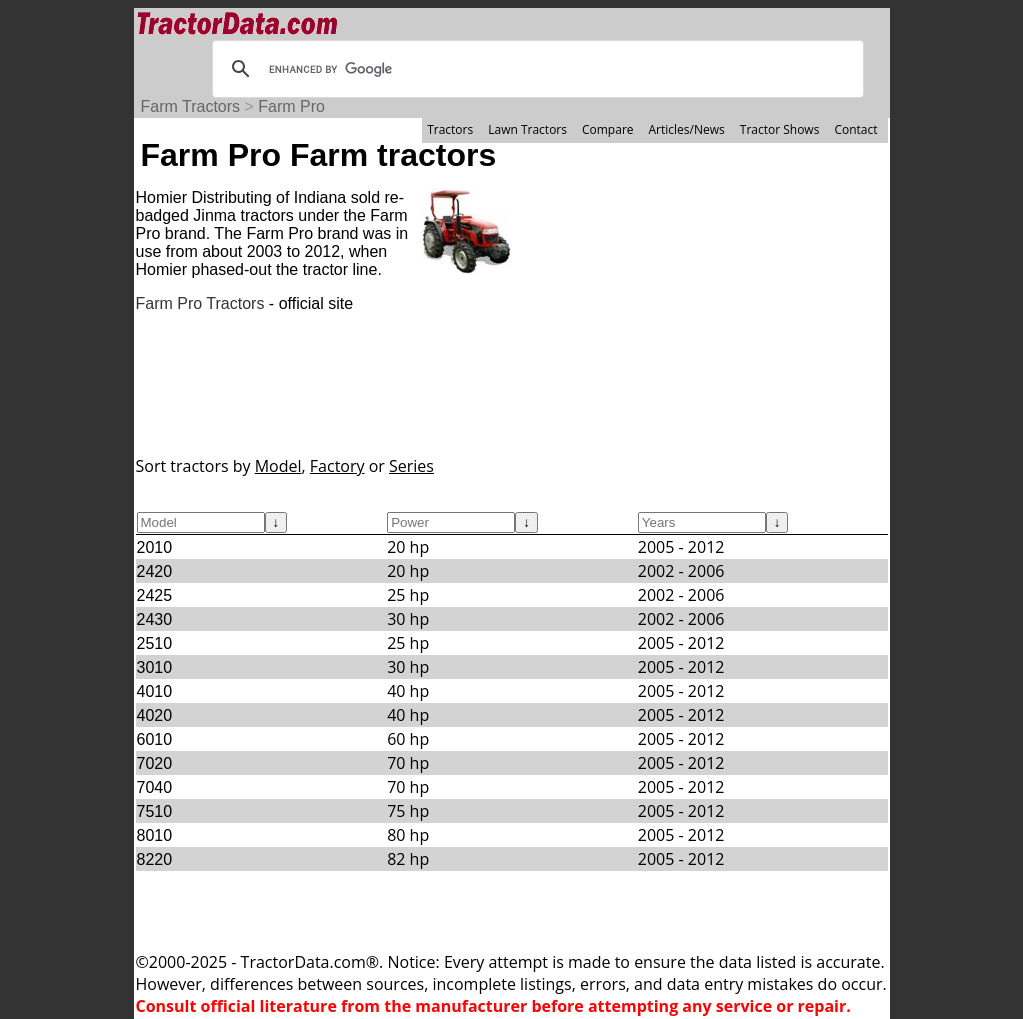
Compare (608, 129)
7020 (155, 763)
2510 (155, 643)
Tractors (450, 129)
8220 (155, 859)
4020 (155, 715)
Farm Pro (291, 106)
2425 (155, 595)
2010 (155, 547)
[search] (535, 69)
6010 (155, 739)
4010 (155, 691)
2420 (155, 571)
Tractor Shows (780, 129)
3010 (155, 667)
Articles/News (687, 129)
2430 (155, 619)
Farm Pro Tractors (200, 303)
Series (411, 466)
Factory (337, 466)
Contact (855, 129)
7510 (155, 811)
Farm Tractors (191, 106)
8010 (155, 835)
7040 (155, 787)
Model (278, 466)
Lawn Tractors (527, 129)
